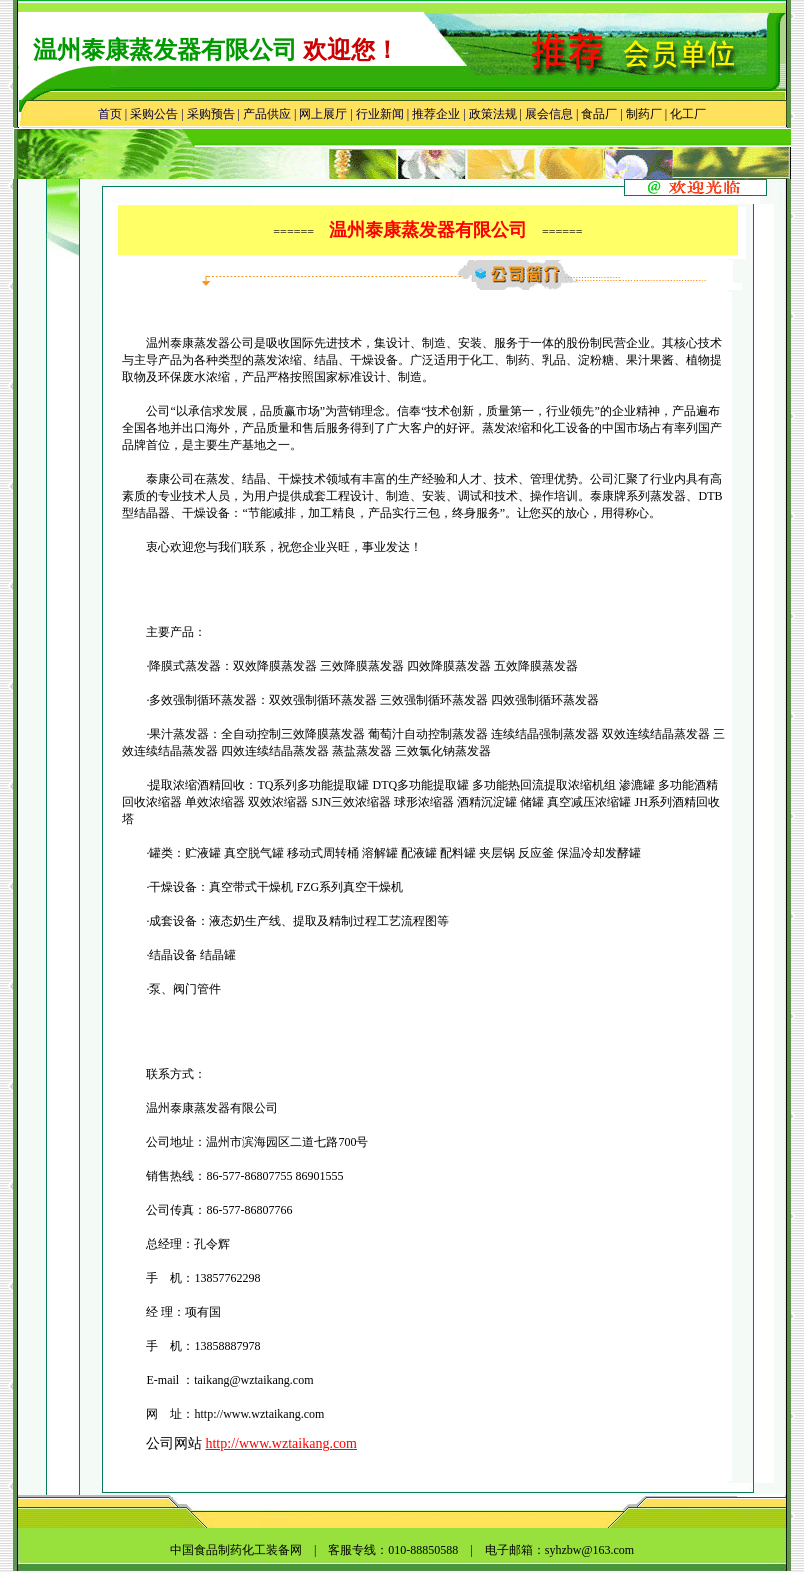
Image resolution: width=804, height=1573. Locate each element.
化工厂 (688, 114)
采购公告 (154, 114)
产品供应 (267, 114)
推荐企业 (436, 114)
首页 (110, 114)
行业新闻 (380, 114)
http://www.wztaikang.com (281, 1443)
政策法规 (493, 114)
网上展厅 (323, 114)
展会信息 (549, 114)
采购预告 (211, 114)
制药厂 (644, 114)
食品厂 (597, 114)
